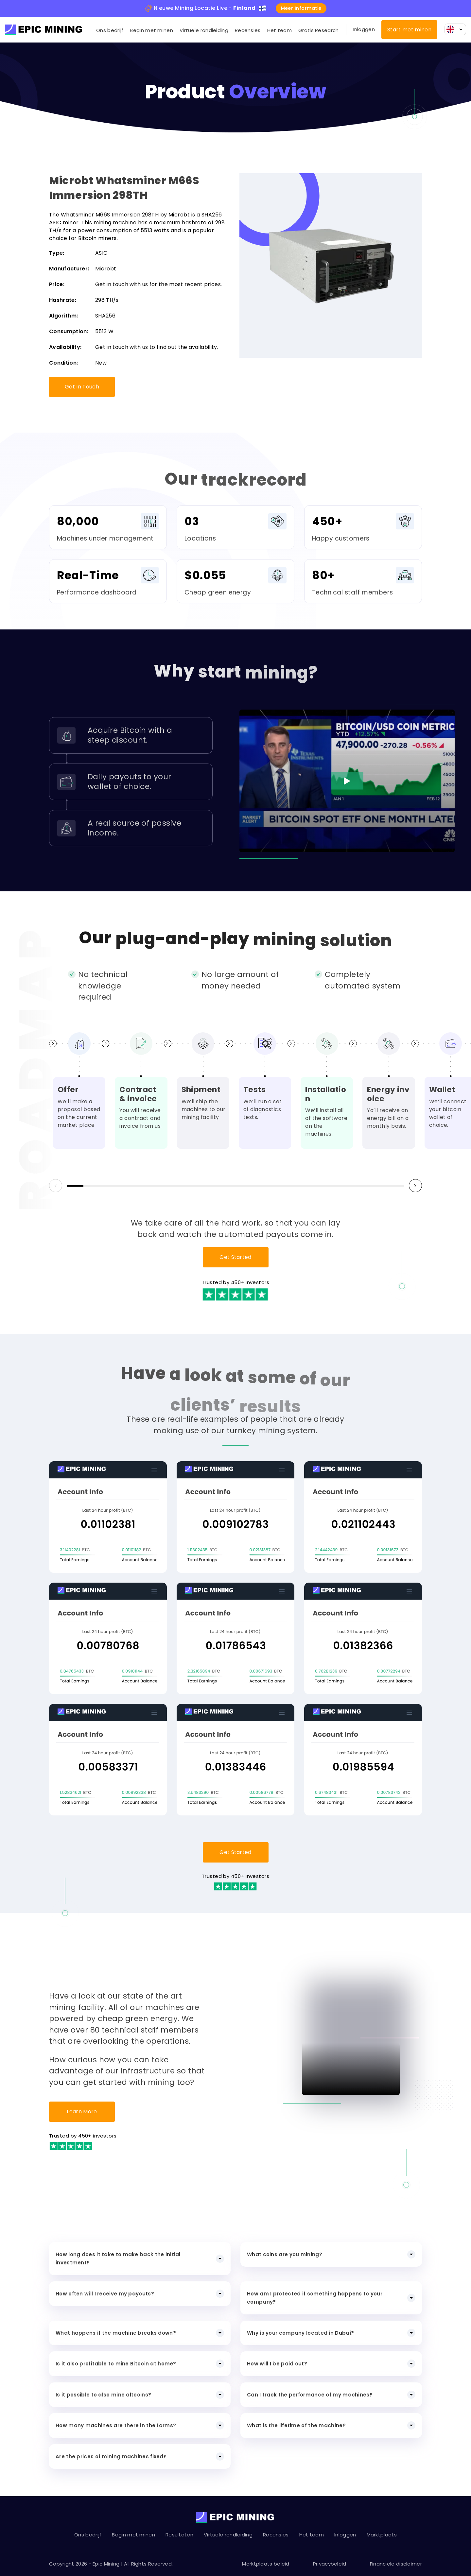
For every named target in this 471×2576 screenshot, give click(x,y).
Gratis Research (318, 30)
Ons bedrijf (109, 30)
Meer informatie (301, 8)
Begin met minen (151, 30)
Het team (279, 30)
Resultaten (179, 2534)
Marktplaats (382, 2534)
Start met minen (409, 29)
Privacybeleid (329, 2563)
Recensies (248, 30)
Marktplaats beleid (265, 2563)
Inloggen (364, 29)
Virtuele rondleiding (204, 30)
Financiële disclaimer (396, 2563)
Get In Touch (82, 386)
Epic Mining (106, 2563)
